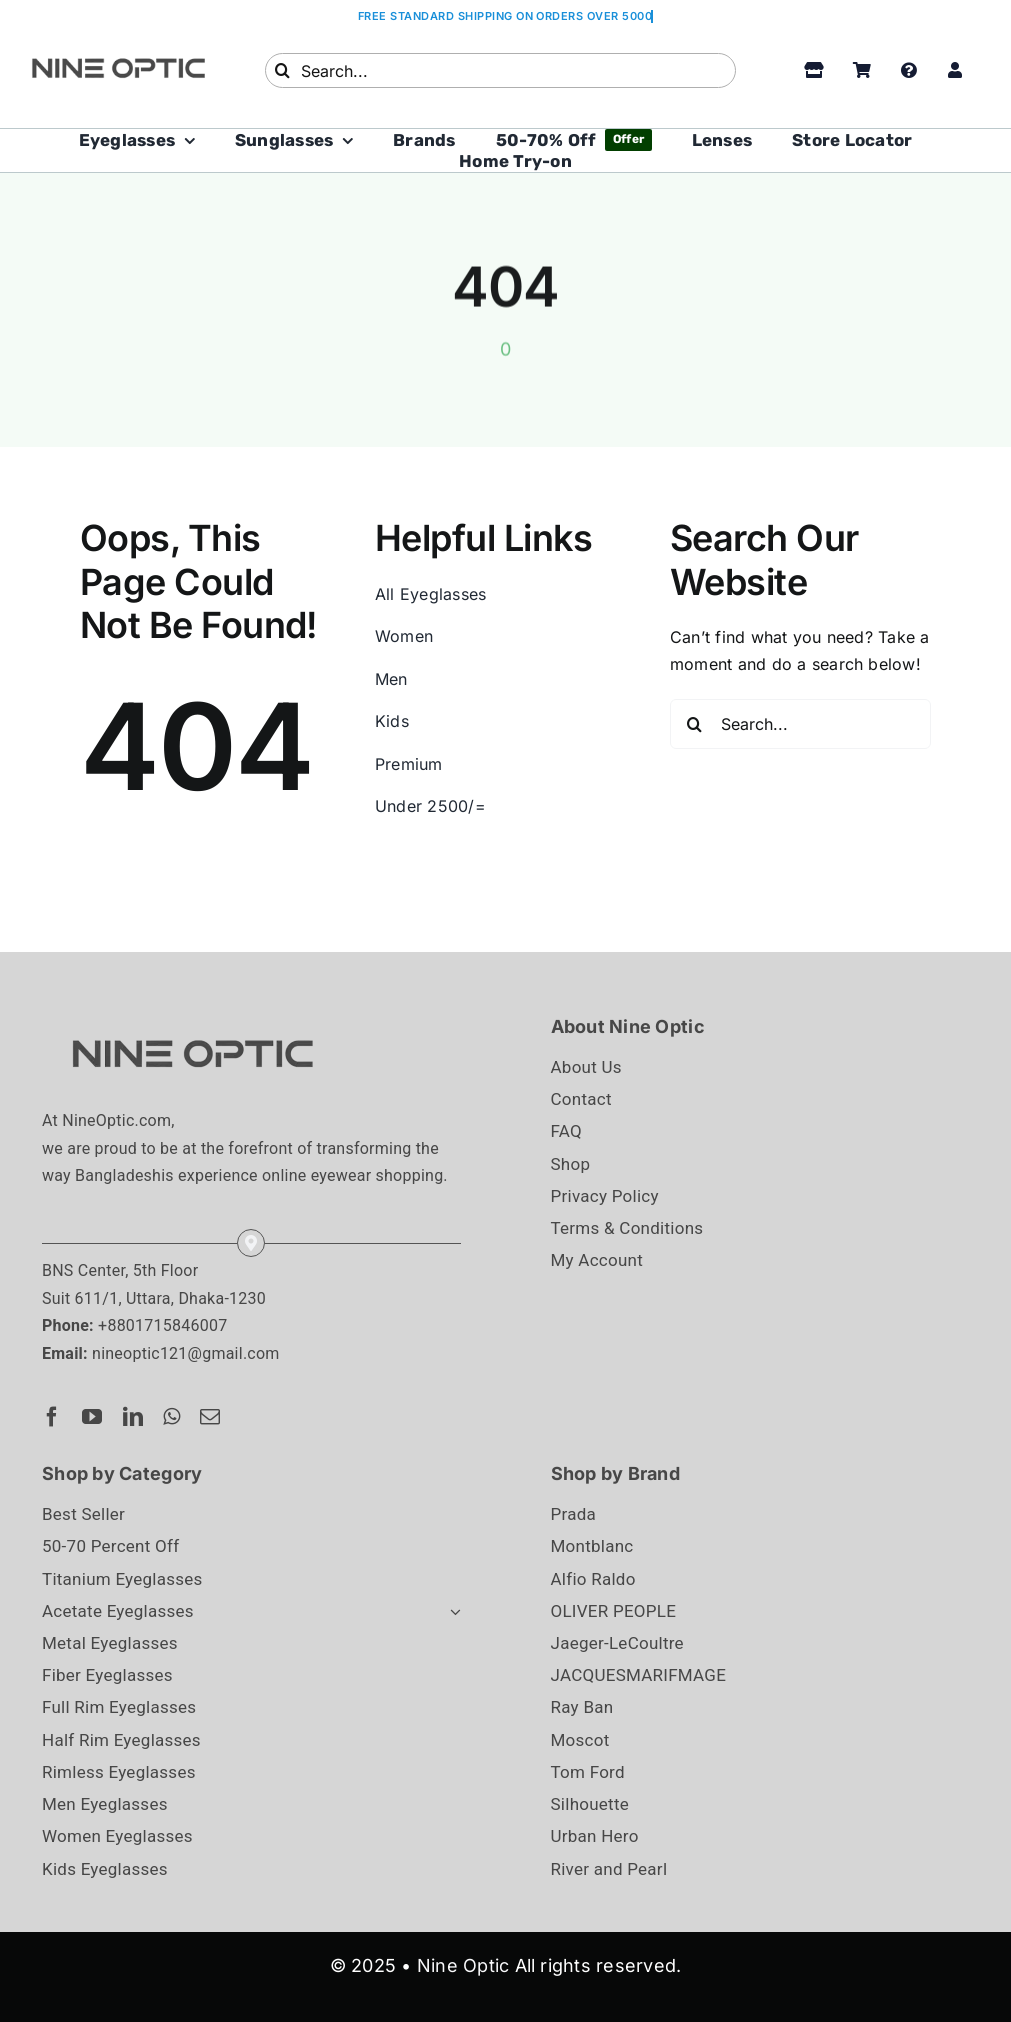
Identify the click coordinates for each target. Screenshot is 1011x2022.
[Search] (282, 70)
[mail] (210, 1417)
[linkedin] (133, 1417)
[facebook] (52, 1417)
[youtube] (92, 1417)
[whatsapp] (171, 1417)
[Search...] (500, 70)
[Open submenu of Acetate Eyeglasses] (451, 1611)
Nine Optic (463, 1965)
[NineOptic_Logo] (192, 1020)
